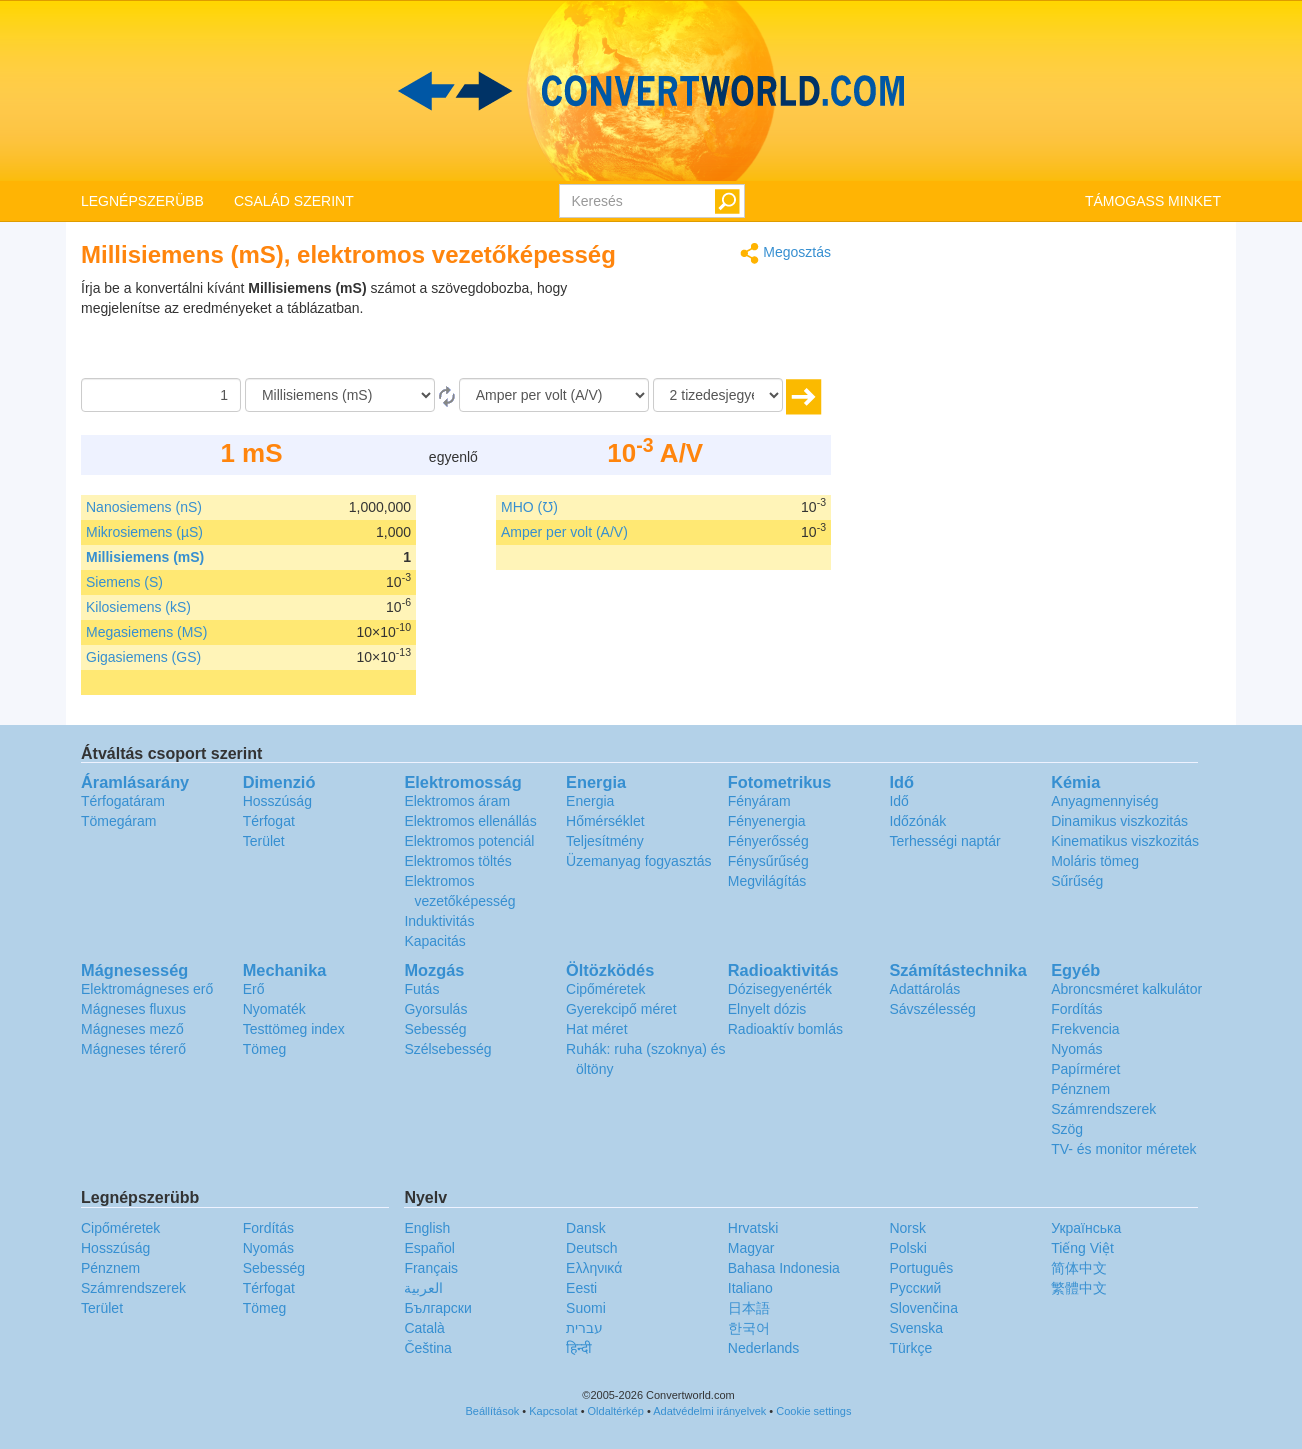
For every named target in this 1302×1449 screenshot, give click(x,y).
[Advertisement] (706, 328)
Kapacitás (434, 941)
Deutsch (591, 1248)
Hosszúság (277, 801)
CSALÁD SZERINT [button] (294, 201)
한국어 (749, 1328)
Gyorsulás (435, 1009)
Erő (254, 989)
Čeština (427, 1348)
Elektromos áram (457, 801)
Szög (1067, 1129)
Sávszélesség (932, 1009)
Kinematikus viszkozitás (1125, 841)
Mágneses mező (132, 1029)
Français (431, 1268)
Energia (590, 801)
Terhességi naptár (944, 841)
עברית (584, 1328)
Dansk (586, 1228)
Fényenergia (767, 821)
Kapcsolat (553, 1411)
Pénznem (1080, 1089)
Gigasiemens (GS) (143, 657)
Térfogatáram (123, 801)
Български (437, 1308)
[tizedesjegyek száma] (718, 395)
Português (921, 1268)
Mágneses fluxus (133, 1009)
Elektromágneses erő (147, 989)
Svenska (916, 1328)
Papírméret (1085, 1069)
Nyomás (1076, 1049)
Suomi (586, 1308)
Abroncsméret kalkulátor (1126, 989)
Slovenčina (923, 1308)
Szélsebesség (447, 1049)
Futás (421, 989)
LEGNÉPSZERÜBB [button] (142, 201)
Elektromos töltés (457, 861)
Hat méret (596, 1029)
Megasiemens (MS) (146, 632)
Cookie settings (813, 1411)
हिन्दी (579, 1348)
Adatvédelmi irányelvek (709, 1411)
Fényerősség (768, 841)
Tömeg (265, 1049)
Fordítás (1076, 1009)
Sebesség (435, 1029)
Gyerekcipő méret (621, 1009)
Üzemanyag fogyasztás (639, 861)
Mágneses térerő (133, 1049)
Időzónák (917, 821)
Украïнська (1086, 1228)
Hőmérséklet (605, 821)
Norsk (907, 1228)
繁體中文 (1079, 1288)
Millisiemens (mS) (145, 557)
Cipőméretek (605, 989)
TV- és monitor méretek (1124, 1149)
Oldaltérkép (616, 1411)
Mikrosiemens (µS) (144, 532)
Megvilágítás (767, 881)
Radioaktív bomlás (785, 1029)
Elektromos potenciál (469, 841)
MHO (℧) (529, 507)
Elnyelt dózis (767, 1009)
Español (429, 1248)
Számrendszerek (1103, 1109)
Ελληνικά (594, 1268)
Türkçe (910, 1348)
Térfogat (269, 821)
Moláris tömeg (1095, 861)
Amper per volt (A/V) (564, 532)
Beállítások (493, 1411)
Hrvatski (753, 1228)
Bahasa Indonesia (784, 1268)
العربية (423, 1288)
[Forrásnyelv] (340, 395)
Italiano (750, 1288)
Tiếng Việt (1082, 1248)
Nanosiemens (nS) (144, 507)
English (427, 1228)
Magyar (751, 1248)
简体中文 (1079, 1268)
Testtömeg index (294, 1029)
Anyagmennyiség (1104, 801)
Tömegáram (118, 821)
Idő (898, 801)
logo (651, 91)
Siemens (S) (124, 582)
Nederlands (764, 1348)
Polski (907, 1248)
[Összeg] (161, 395)
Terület (264, 841)
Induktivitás (439, 921)
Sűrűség (1077, 881)
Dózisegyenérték (780, 989)
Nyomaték (274, 1009)
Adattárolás (924, 989)
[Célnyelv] (554, 395)
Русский (915, 1288)
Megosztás (785, 253)
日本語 (749, 1308)
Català (424, 1328)
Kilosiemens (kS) (138, 607)
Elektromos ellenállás (470, 821)
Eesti (581, 1288)
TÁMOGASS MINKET (1153, 201)
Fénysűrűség (768, 861)
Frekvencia (1085, 1029)
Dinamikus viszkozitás (1119, 821)
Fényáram (759, 801)
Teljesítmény (605, 841)
